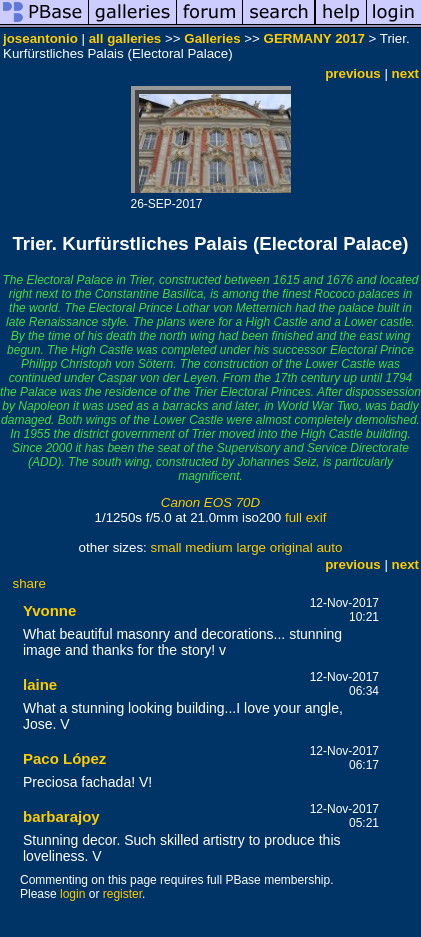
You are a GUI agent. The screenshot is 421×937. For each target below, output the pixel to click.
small (165, 547)
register (122, 894)
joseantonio (40, 38)
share (29, 583)
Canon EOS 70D (210, 502)
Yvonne (49, 610)
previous (353, 73)
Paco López (64, 758)
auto (329, 547)
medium (208, 547)
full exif (305, 517)
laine (40, 684)
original (291, 547)
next (405, 73)
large (251, 547)
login (72, 894)
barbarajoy (61, 816)
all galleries (125, 38)
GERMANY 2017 (314, 38)
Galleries (212, 38)
